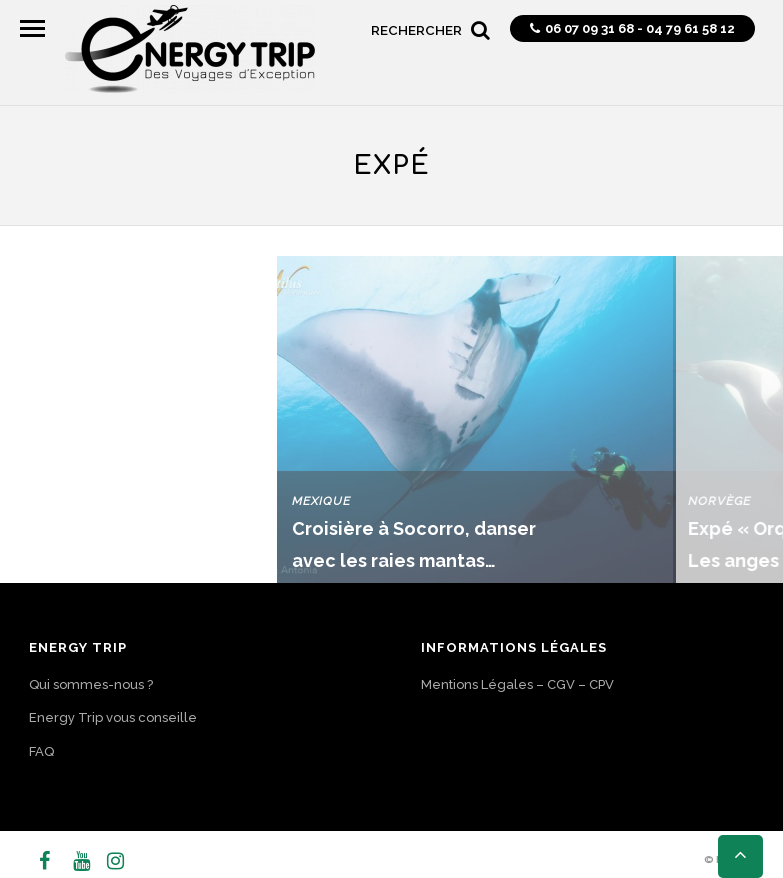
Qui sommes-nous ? (91, 684)
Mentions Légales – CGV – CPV (517, 684)
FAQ (41, 751)
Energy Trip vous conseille (113, 717)
